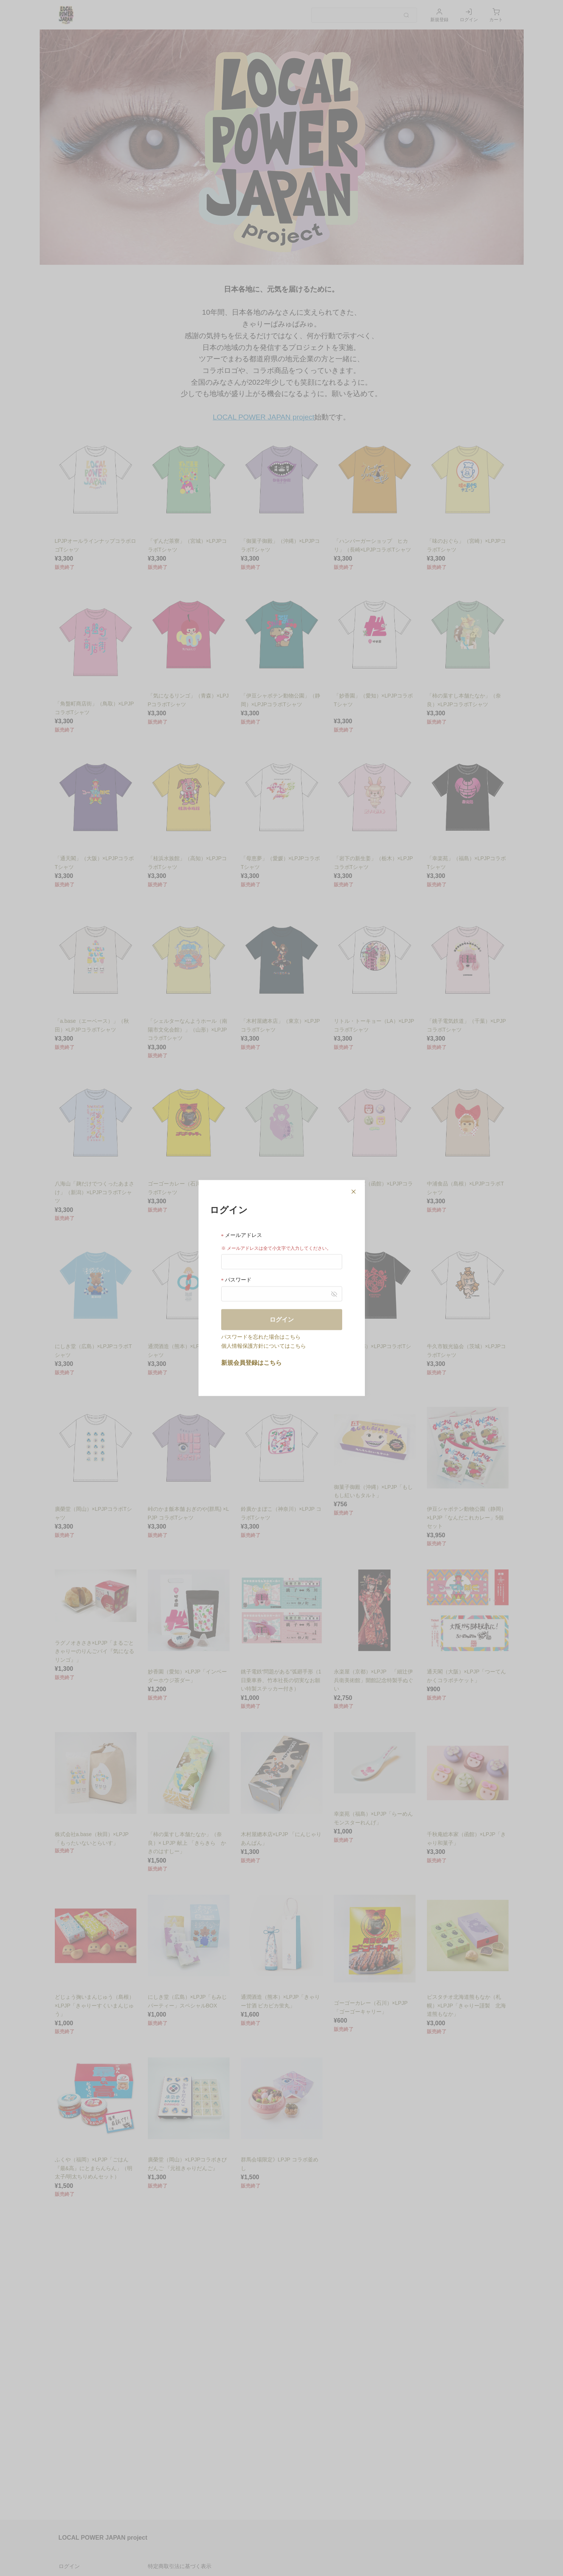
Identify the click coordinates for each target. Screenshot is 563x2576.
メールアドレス (241, 1235)
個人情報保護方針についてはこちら (263, 1345)
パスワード (236, 1279)
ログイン (282, 1319)
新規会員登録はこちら (251, 1362)
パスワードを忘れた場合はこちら (261, 1336)
